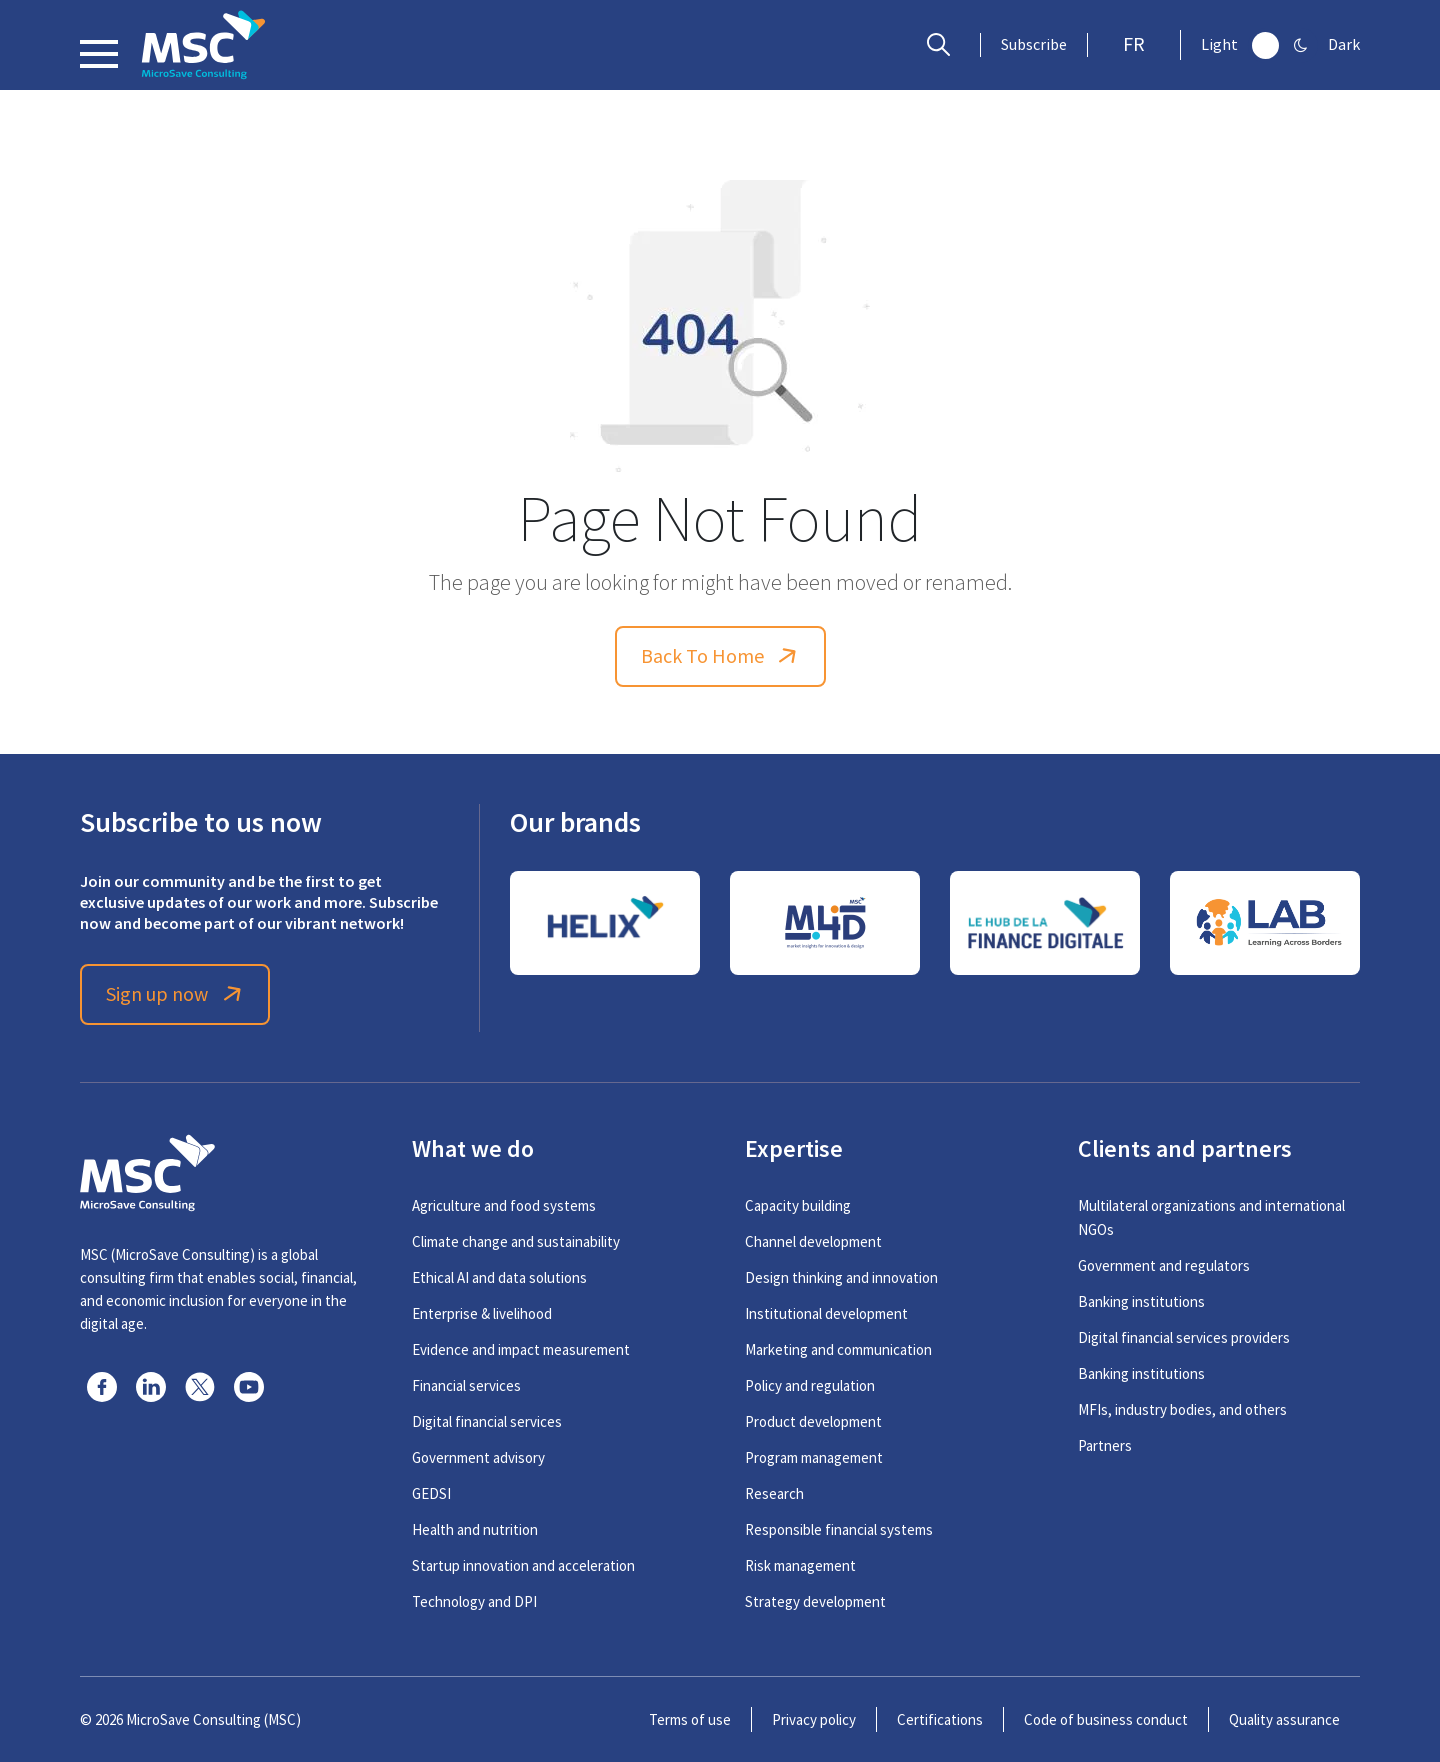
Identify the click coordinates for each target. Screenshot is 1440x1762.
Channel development (813, 1241)
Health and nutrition (475, 1529)
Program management (814, 1457)
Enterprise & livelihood (482, 1313)
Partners (1105, 1445)
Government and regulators (1164, 1265)
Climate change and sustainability (516, 1241)
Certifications (940, 1719)
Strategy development (815, 1601)
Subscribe (1034, 45)
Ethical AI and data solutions (499, 1277)
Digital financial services (487, 1421)
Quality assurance (1284, 1719)
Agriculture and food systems (504, 1205)
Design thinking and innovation (841, 1277)
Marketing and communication (838, 1349)
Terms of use (690, 1719)
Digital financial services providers (1184, 1337)
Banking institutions (1141, 1301)
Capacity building (798, 1205)
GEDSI (431, 1493)
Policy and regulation (810, 1385)
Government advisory (478, 1457)
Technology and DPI (474, 1601)
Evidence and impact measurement (521, 1349)
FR (1134, 44)
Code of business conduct (1106, 1719)
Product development (813, 1421)
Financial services (466, 1385)
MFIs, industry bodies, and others (1182, 1409)
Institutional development (826, 1313)
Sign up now (175, 994)
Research (774, 1493)
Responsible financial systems (839, 1529)
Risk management (800, 1565)
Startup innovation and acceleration (523, 1565)
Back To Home (721, 656)
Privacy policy (814, 1719)
